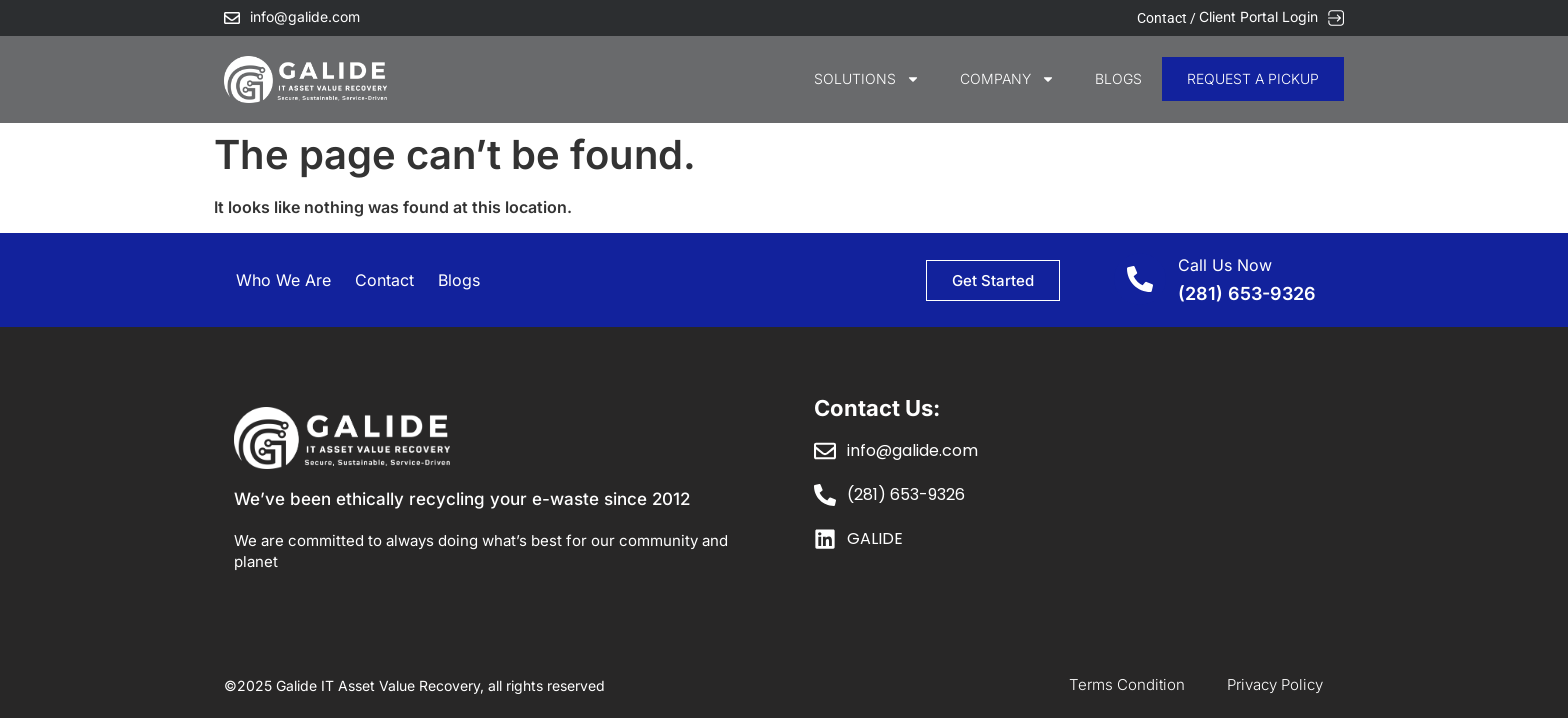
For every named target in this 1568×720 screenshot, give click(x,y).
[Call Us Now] (1140, 279)
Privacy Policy (1275, 684)
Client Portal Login (1258, 16)
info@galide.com (305, 16)
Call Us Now (1225, 265)
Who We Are (283, 280)
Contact (384, 280)
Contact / (1168, 18)
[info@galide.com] (232, 18)
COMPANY (1007, 79)
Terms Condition (1127, 684)
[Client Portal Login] (1336, 18)
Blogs (1118, 78)
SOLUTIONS (867, 79)
